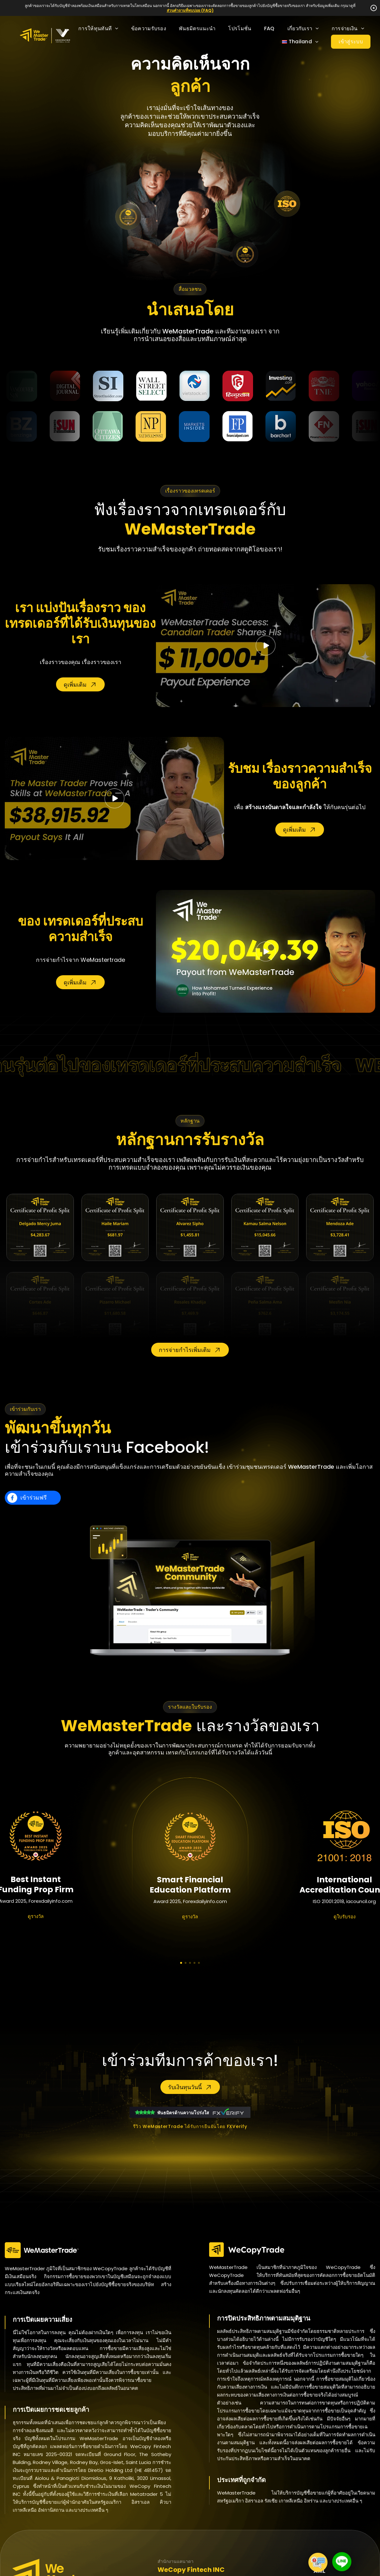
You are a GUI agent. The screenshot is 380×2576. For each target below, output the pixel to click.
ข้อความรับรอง (148, 28)
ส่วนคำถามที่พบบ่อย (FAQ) (190, 10)
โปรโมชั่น (239, 28)
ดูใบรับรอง (344, 1917)
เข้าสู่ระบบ (351, 41)
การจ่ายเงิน (348, 28)
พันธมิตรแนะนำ (197, 28)
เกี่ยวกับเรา (303, 28)
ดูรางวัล (36, 1916)
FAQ (269, 28)
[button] (181, 1963)
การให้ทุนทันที (98, 28)
